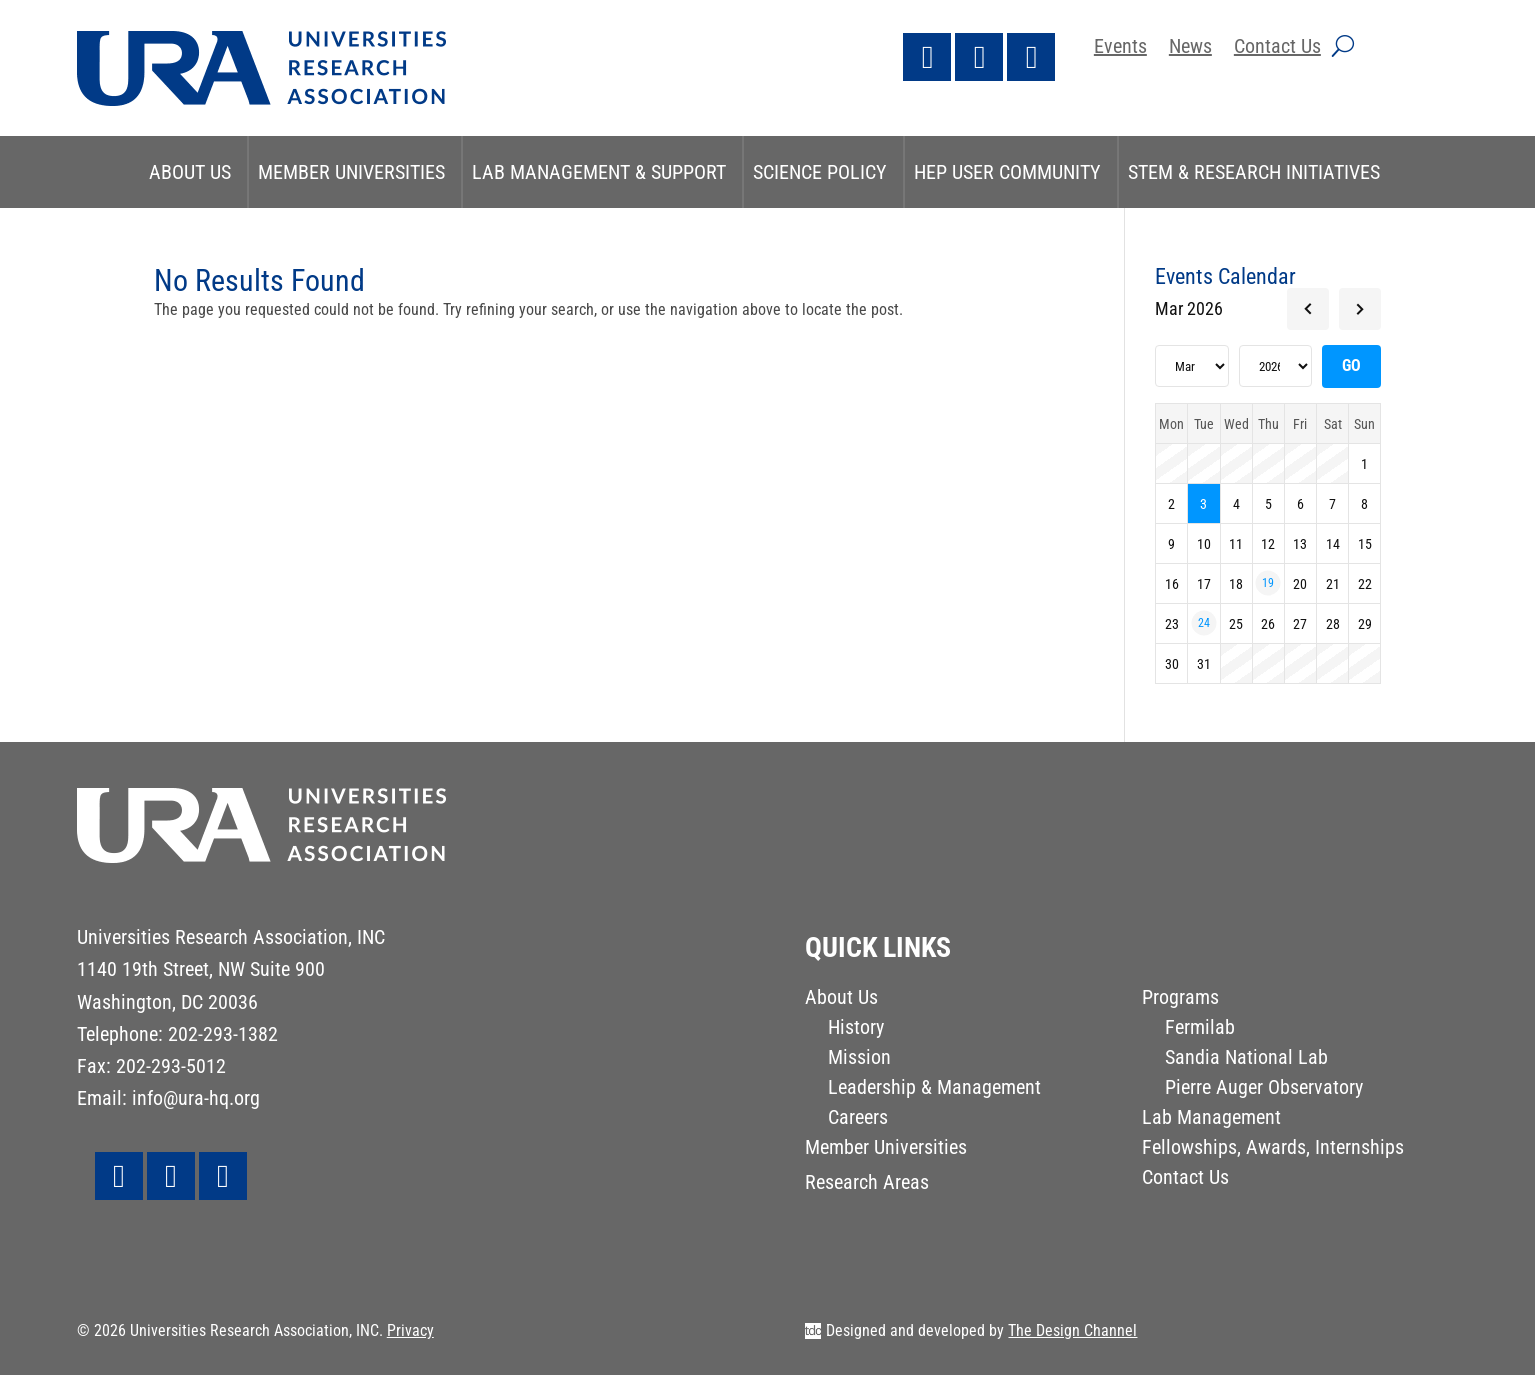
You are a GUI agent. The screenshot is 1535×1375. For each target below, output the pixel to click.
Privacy (410, 1330)
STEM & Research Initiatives (1254, 172)
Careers (858, 1119)
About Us (190, 172)
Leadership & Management (934, 1089)
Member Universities (351, 172)
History (856, 1029)
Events (1120, 48)
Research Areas (867, 1184)
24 (1204, 623)
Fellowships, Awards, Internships (1273, 1149)
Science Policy (820, 172)
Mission (859, 1059)
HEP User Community (1007, 172)
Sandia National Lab (1246, 1059)
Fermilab (1200, 1029)
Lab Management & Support (599, 172)
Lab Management (1211, 1119)
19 (1268, 583)
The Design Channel (1072, 1330)
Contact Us (1277, 48)
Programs (1180, 999)
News (1190, 48)
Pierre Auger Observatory (1264, 1089)
